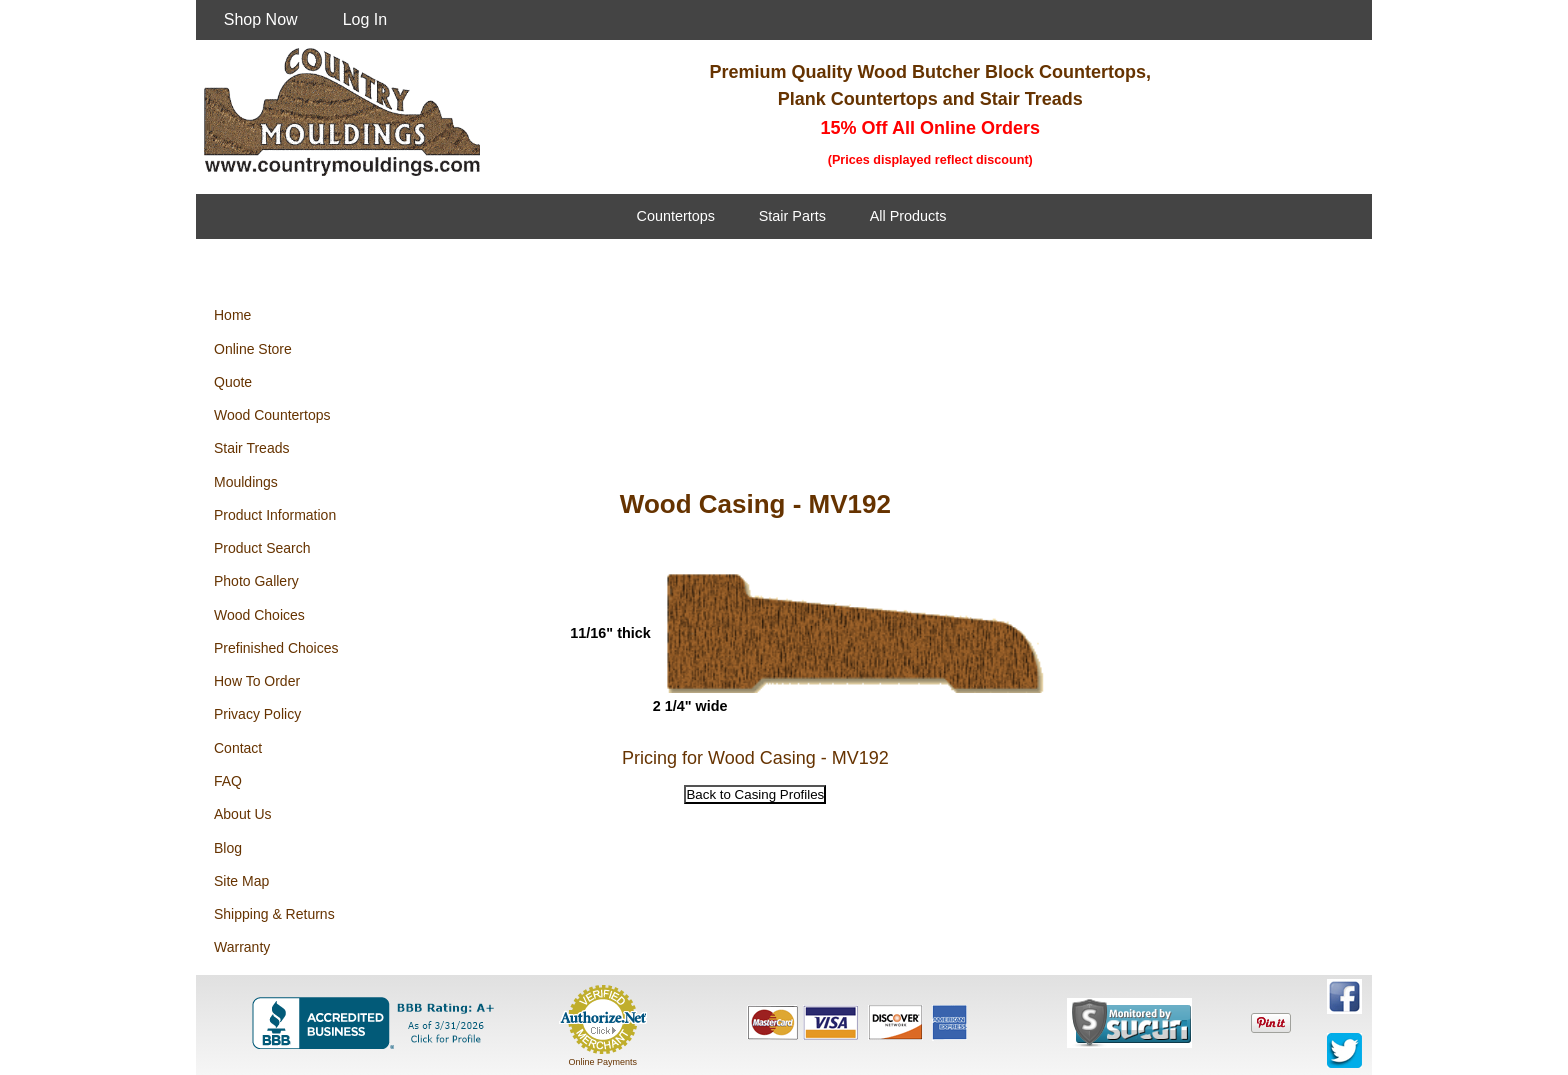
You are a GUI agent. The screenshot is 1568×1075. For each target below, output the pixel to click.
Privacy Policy (257, 714)
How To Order (257, 681)
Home (232, 315)
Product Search (262, 548)
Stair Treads (251, 448)
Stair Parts (792, 216)
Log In (365, 19)
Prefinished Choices (276, 648)
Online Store (253, 349)
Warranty (242, 947)
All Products (908, 216)
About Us (243, 814)
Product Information (275, 515)
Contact (238, 748)
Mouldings (246, 482)
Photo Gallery (256, 581)
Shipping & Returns (274, 914)
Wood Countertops (272, 415)
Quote (233, 382)
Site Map (241, 881)
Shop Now (261, 19)
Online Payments (602, 1062)
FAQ (228, 781)
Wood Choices (259, 615)
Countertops (676, 216)
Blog (228, 848)
